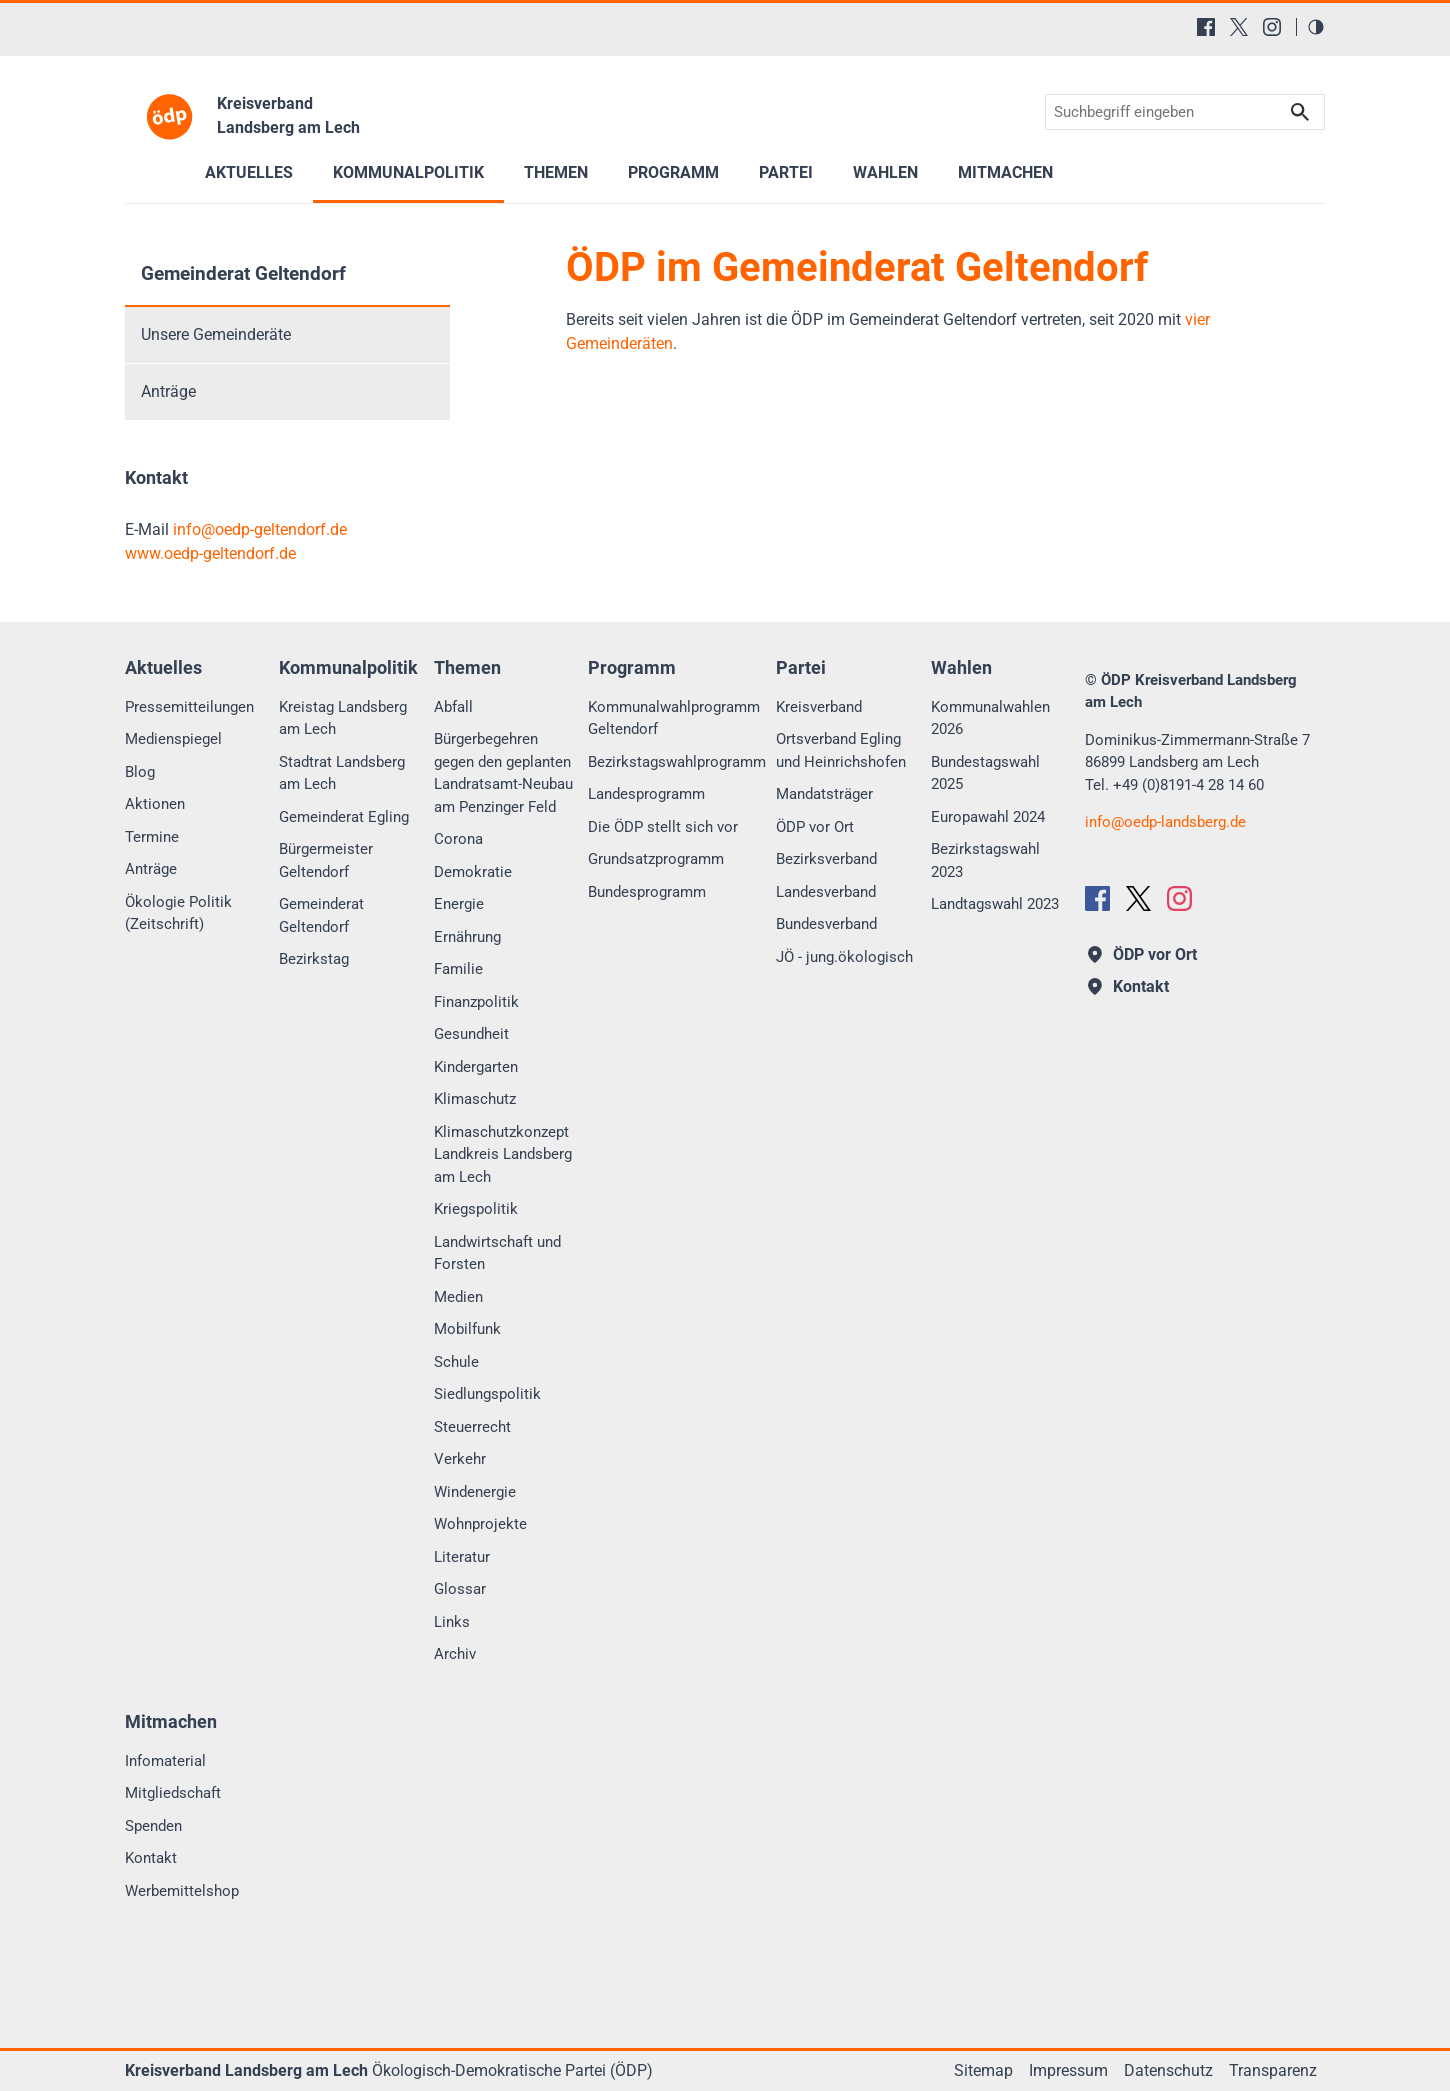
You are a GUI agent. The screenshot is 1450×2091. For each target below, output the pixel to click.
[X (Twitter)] (1239, 27)
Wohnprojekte (480, 1524)
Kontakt (151, 1858)
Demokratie (473, 872)
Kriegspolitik (476, 1209)
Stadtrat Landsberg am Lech (342, 773)
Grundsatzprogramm (656, 859)
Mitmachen (1005, 172)
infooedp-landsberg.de (1165, 822)
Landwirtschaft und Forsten (497, 1253)
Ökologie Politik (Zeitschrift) (178, 913)
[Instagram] (1272, 27)
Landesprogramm (646, 794)
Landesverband (826, 892)
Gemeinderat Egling (344, 817)
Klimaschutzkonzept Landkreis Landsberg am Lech (503, 1154)
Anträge (168, 391)
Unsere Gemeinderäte (216, 334)
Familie (458, 969)
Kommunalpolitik (408, 172)
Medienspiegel (173, 739)
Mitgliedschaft (173, 1793)
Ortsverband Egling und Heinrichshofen (841, 750)
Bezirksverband (826, 859)
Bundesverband (826, 924)
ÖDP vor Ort (815, 827)
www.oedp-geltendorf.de (210, 553)
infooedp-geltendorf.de (260, 529)
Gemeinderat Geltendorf (243, 273)
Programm (673, 172)
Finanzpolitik (476, 1002)
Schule (456, 1362)
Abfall (453, 707)
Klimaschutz (475, 1099)
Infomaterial (165, 1761)
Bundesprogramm (647, 892)
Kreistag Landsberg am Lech (343, 718)
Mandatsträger (824, 794)
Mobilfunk (467, 1329)
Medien (458, 1297)
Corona (458, 839)
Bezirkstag (314, 959)
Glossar (460, 1589)
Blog (140, 772)
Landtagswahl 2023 (995, 904)
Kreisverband (819, 707)
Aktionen (155, 804)
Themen (556, 172)
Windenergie (475, 1492)
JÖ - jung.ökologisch (844, 957)
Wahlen (885, 172)
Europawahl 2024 (988, 817)
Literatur (462, 1557)
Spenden (153, 1826)
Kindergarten (476, 1067)
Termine (152, 837)
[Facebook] (1206, 27)
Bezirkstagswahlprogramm (677, 762)
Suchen (1300, 112)
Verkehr (460, 1459)
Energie (459, 904)
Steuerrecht (472, 1427)
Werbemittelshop (182, 1891)
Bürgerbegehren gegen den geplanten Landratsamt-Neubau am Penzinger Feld (503, 773)
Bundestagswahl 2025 (985, 773)
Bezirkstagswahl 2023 (985, 860)
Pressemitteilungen (189, 707)
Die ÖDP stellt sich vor (663, 827)
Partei (786, 172)
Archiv (455, 1654)
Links (452, 1622)
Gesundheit (471, 1034)
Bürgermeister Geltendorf (326, 860)
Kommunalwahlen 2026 (990, 718)
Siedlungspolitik (487, 1394)
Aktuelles (249, 172)
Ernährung (467, 937)
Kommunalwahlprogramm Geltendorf (674, 718)
